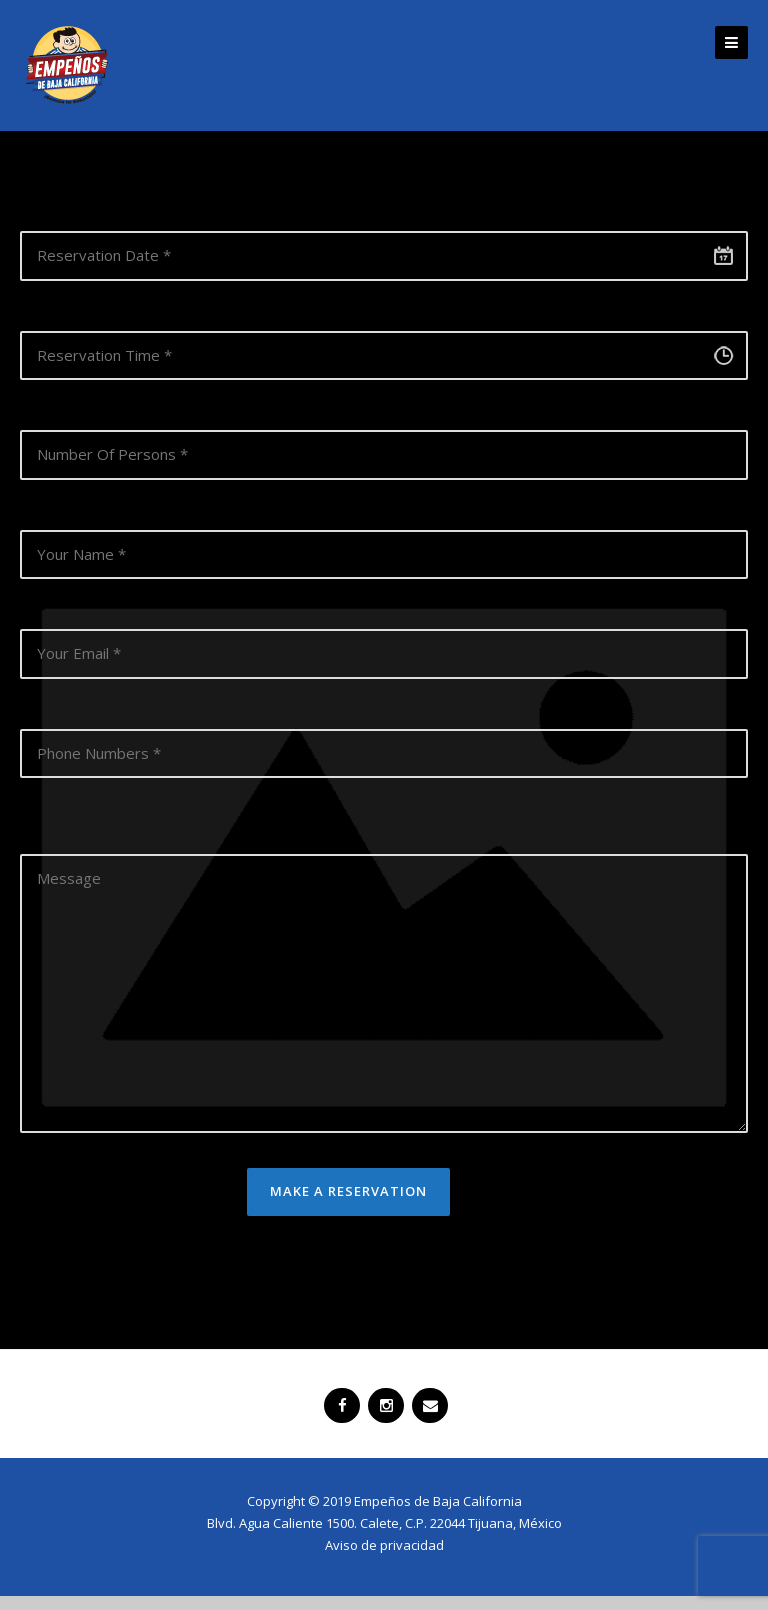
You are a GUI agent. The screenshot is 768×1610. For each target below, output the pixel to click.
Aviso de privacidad (384, 1545)
